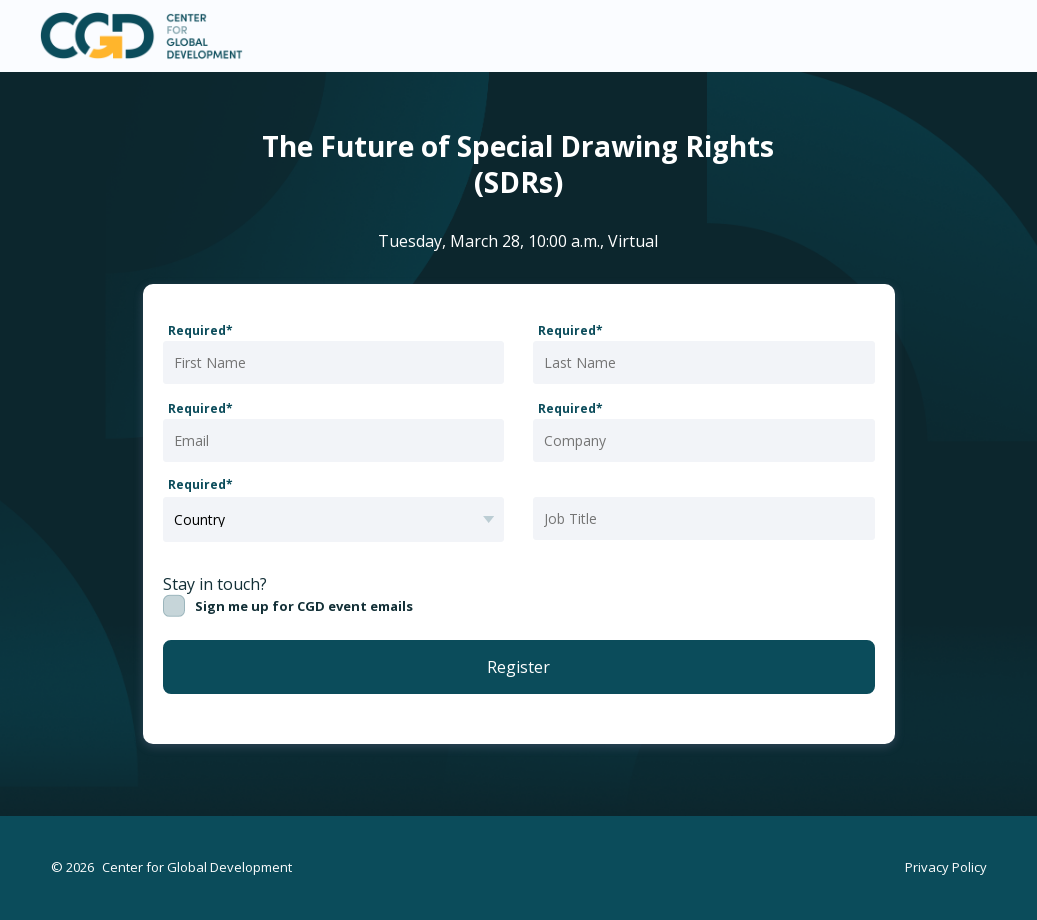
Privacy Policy (946, 867)
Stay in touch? (215, 584)
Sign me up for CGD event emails (304, 606)
